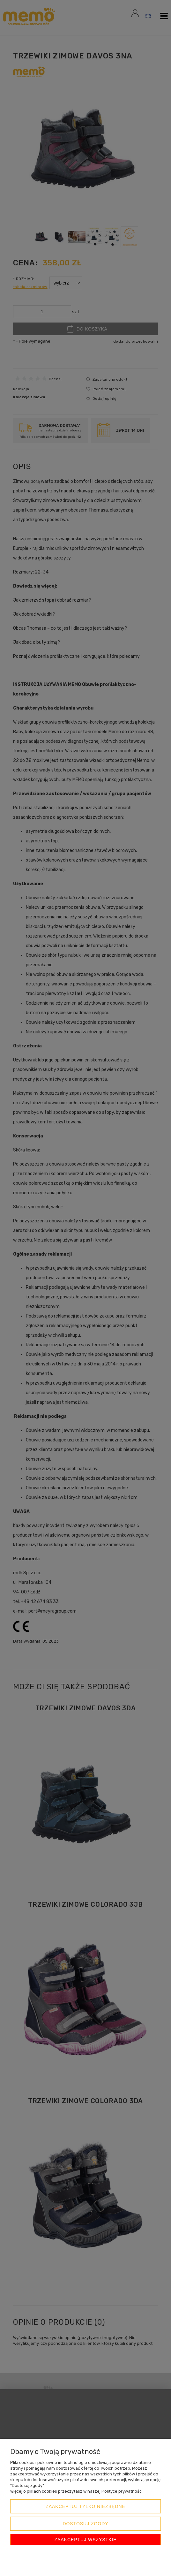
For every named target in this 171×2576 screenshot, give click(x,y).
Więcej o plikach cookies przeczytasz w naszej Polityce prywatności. (77, 2491)
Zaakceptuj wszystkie (86, 2539)
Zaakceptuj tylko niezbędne (85, 2506)
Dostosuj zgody (85, 2523)
